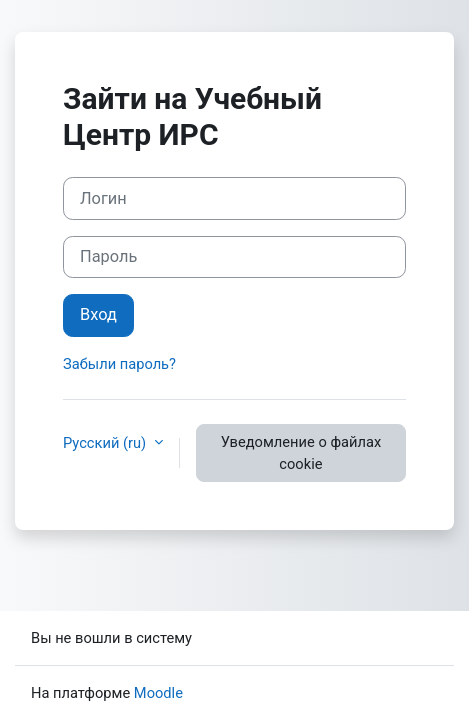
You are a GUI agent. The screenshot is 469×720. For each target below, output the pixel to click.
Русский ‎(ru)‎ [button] (106, 443)
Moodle (158, 693)
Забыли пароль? (119, 364)
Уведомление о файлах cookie (301, 453)
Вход (98, 314)
